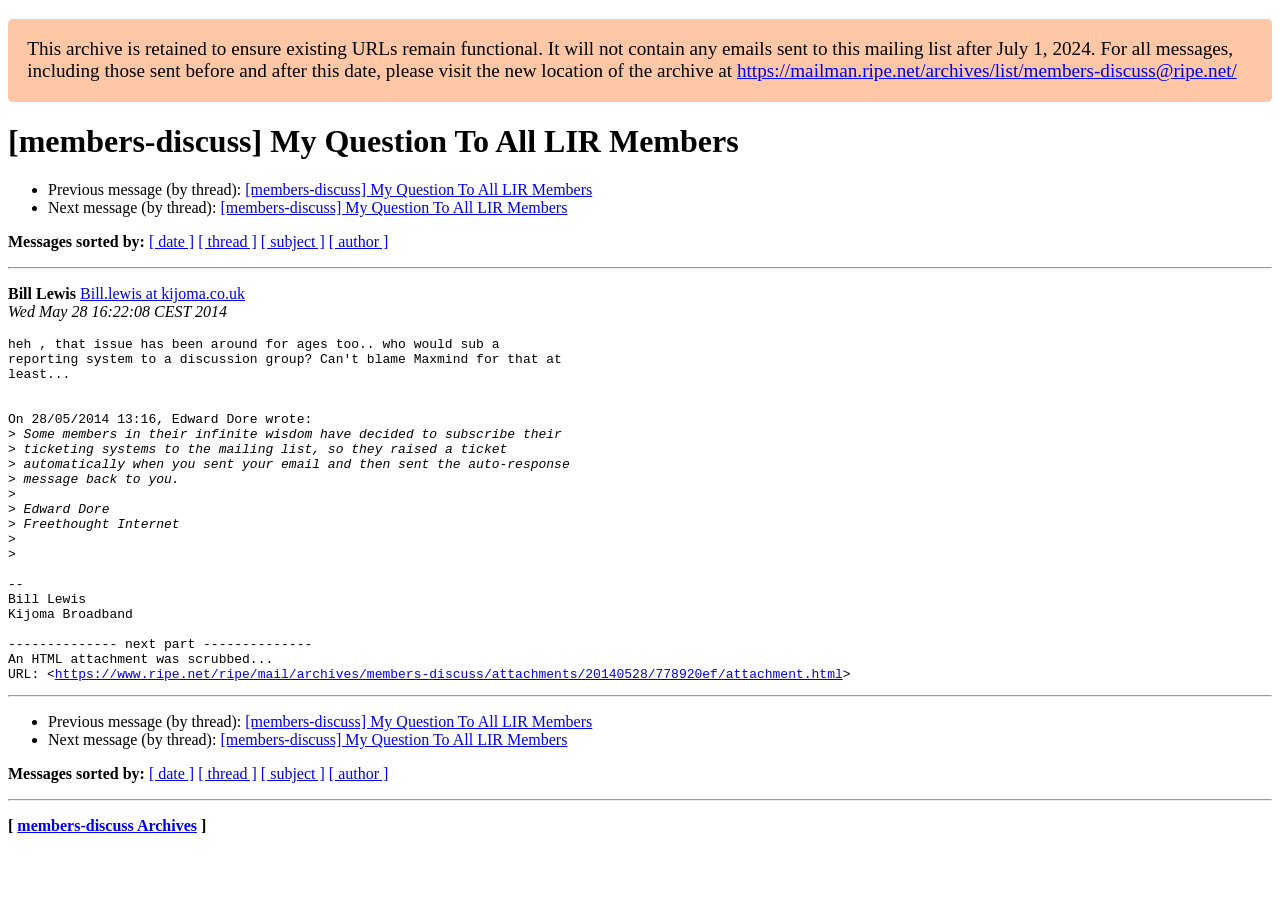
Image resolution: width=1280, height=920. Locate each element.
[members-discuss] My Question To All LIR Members (418, 189)
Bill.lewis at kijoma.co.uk (162, 293)
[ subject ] (293, 241)
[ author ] (359, 241)
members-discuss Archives (107, 894)
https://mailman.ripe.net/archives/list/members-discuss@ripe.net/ (987, 70)
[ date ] (171, 241)
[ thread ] (227, 241)
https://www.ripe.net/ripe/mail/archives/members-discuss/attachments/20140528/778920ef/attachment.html (449, 742)
